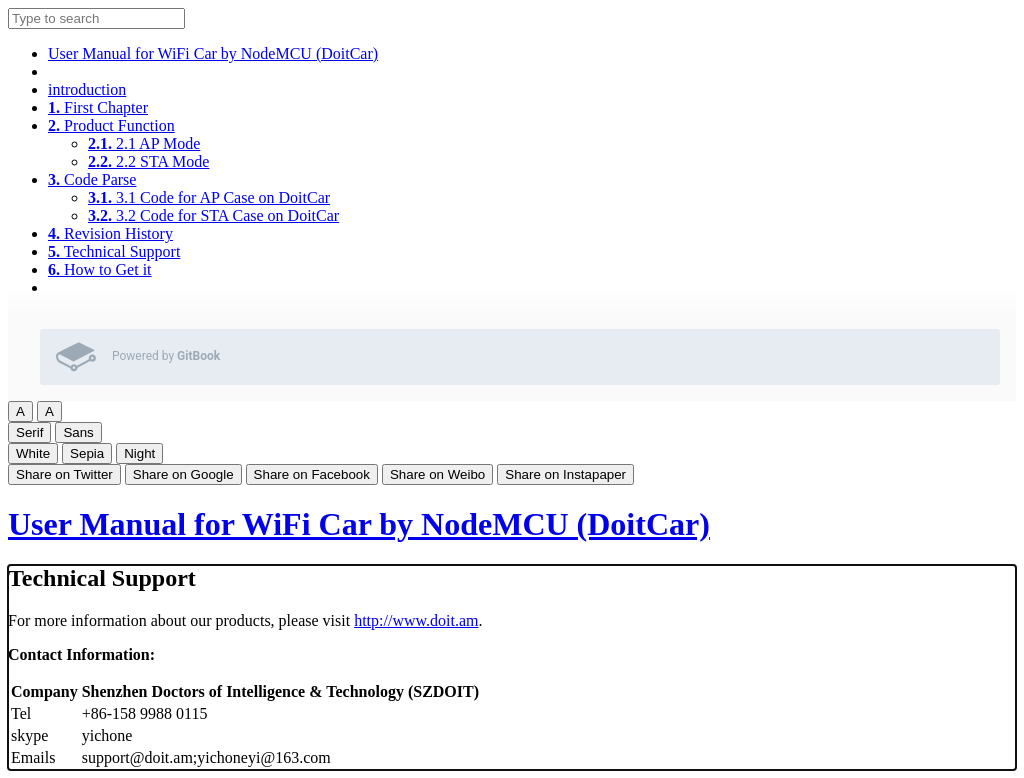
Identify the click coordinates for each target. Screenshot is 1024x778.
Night (139, 453)
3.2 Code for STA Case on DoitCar (213, 215)
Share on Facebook (312, 474)
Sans (78, 432)
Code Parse (92, 179)
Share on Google (183, 474)
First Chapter (98, 107)
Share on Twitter (64, 474)
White (33, 453)
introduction (87, 89)
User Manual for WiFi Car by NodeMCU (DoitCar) (213, 53)
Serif (29, 432)
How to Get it (100, 269)
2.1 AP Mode (144, 143)
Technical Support (114, 251)
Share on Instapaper (565, 474)
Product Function (111, 125)
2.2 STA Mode (148, 161)
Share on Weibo (437, 474)
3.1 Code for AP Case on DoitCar (209, 197)
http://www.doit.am (416, 620)
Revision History (110, 233)
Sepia (87, 453)
